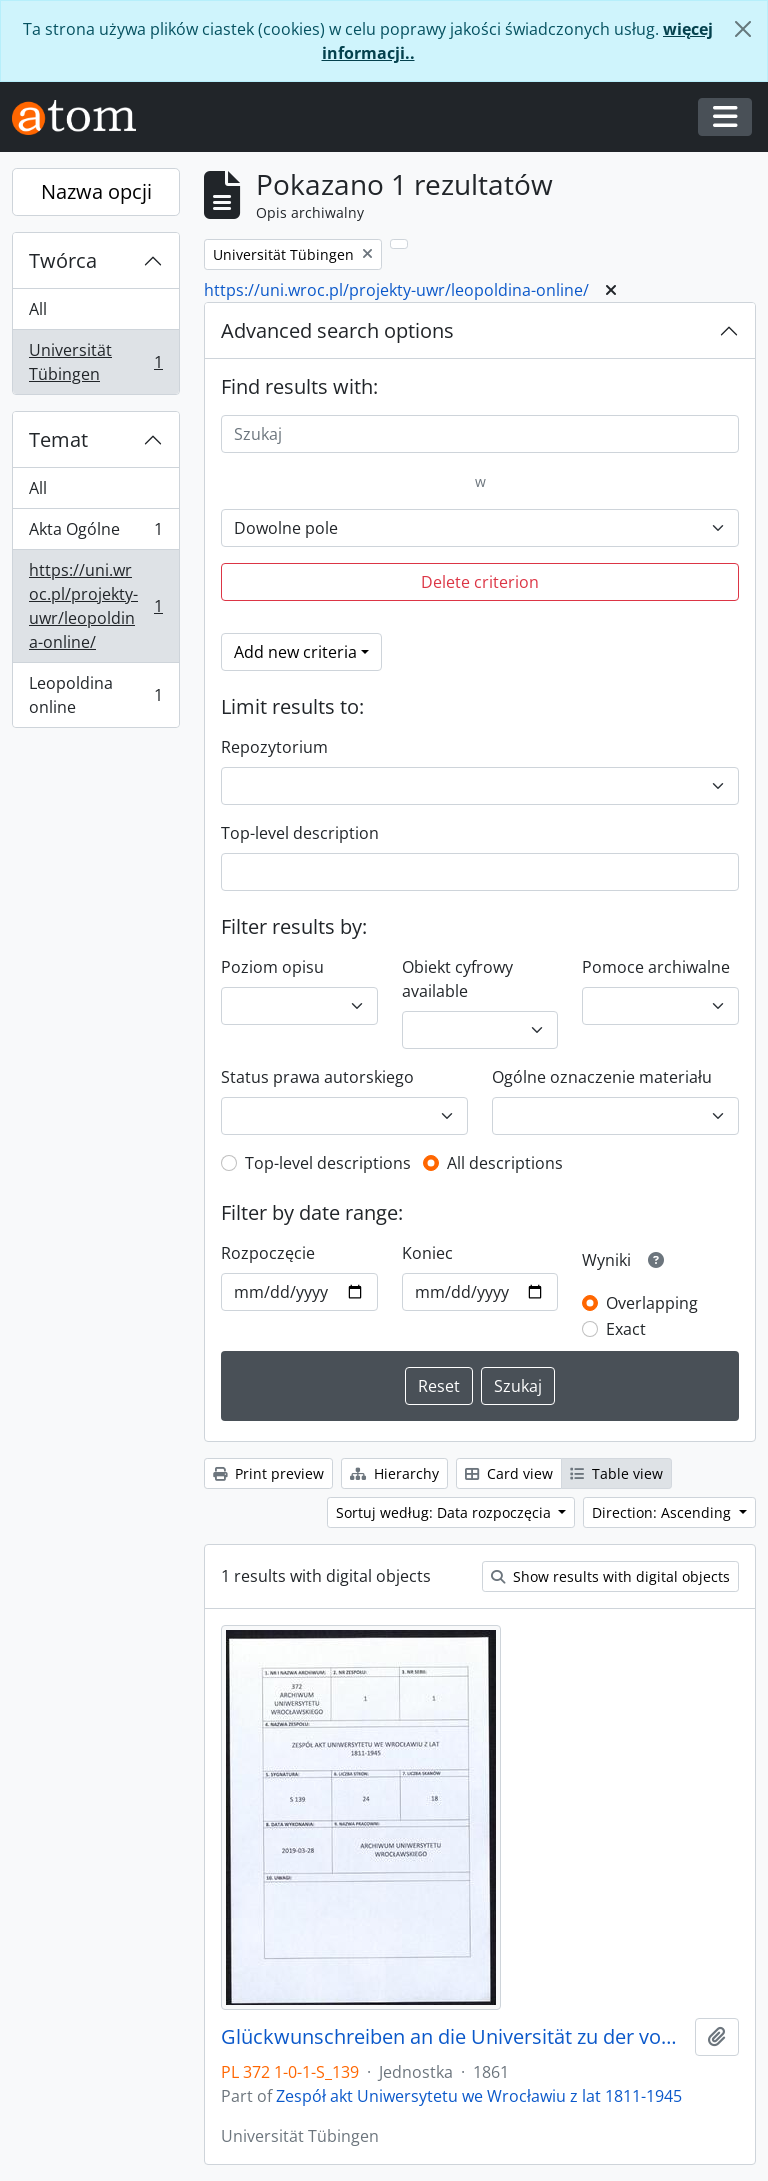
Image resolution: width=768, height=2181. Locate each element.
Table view (616, 1473)
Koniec (427, 1253)
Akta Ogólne (95, 533)
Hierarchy (394, 1473)
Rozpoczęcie (268, 1253)
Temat (58, 439)
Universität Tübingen (95, 362)
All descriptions (505, 1163)
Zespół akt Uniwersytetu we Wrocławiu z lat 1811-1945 (479, 2096)
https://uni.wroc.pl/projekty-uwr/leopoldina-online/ (95, 606)
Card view (509, 1473)
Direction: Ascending (663, 1512)
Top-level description (300, 833)
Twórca (63, 260)
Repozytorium (274, 747)
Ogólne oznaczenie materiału (602, 1077)
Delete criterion (480, 582)
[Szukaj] (480, 434)
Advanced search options (337, 330)
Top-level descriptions (328, 1163)
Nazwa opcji (96, 191)
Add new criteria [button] (295, 652)
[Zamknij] (743, 29)
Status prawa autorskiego (317, 1077)
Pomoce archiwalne (656, 967)
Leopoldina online (95, 695)
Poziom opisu (272, 967)
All (38, 309)
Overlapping (652, 1303)
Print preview (268, 1473)
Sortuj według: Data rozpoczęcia (445, 1512)
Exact (626, 1329)
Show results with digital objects (610, 1576)
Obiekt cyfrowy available (457, 979)
